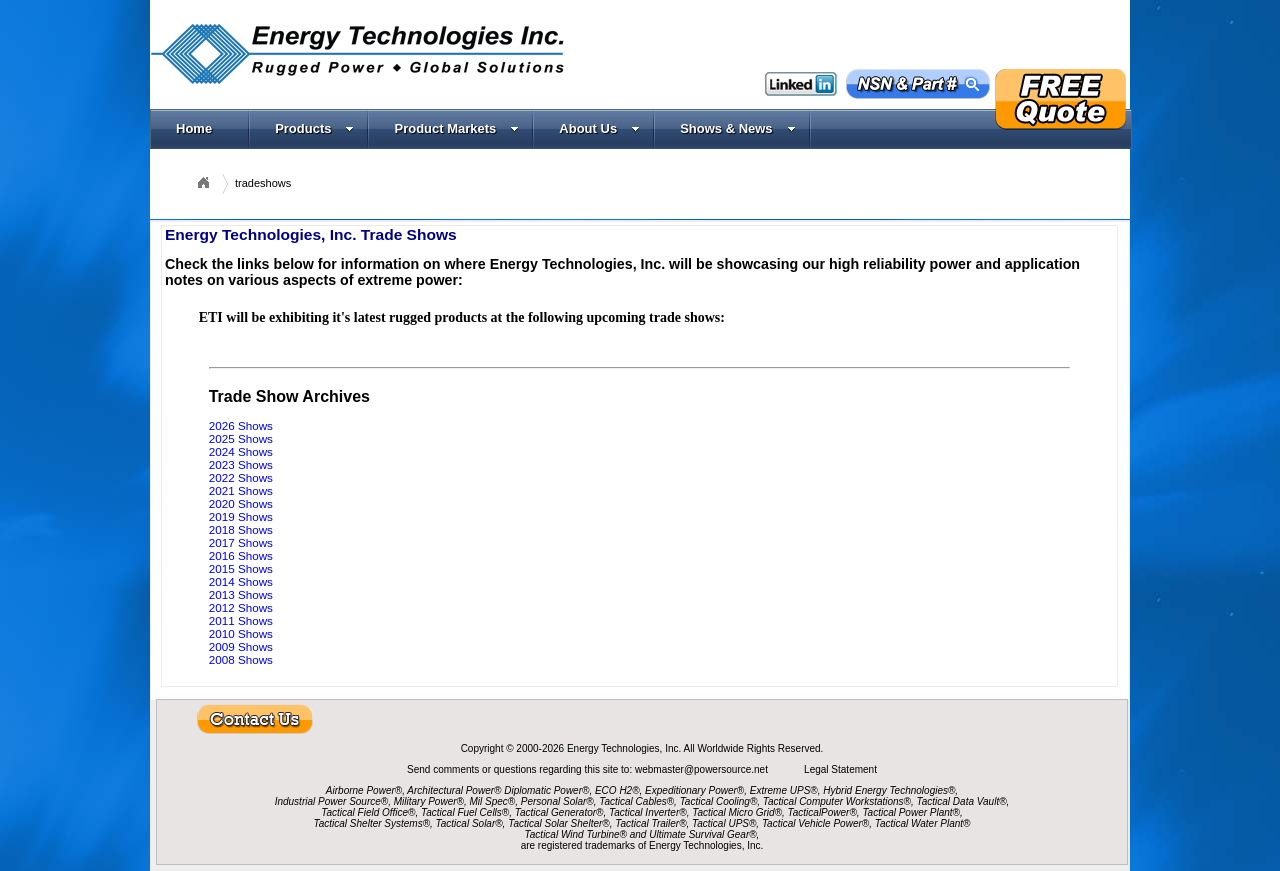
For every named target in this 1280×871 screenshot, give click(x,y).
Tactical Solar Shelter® (559, 823)
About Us (599, 128)
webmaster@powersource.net (703, 769)
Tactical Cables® (636, 801)
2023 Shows (241, 464)
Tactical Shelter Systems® (372, 823)
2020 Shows (241, 503)
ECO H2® (617, 790)
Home (194, 128)
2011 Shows (241, 620)
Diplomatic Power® (546, 790)
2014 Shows (241, 581)
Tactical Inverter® (648, 812)
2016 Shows (241, 555)
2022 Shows (241, 477)
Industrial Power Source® (332, 801)
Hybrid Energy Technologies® (889, 790)
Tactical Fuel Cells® (465, 812)
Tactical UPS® (724, 823)
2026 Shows (241, 425)
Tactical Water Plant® (923, 823)
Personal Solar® (557, 801)
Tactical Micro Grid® (737, 812)
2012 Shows (241, 607)
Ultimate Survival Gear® (702, 834)
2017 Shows (241, 542)
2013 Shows (241, 594)
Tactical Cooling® (719, 801)
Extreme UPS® (784, 790)
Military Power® (429, 801)
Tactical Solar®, (471, 823)
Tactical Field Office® (368, 812)
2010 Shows (241, 633)
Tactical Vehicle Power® (815, 823)
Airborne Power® (364, 790)
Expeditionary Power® (694, 790)
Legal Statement (840, 769)
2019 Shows (241, 516)
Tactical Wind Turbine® (576, 834)
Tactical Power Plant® (911, 812)
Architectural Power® (454, 790)
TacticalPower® (822, 812)
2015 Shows (241, 568)
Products (314, 128)
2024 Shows (241, 451)
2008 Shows (241, 659)
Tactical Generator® (559, 812)
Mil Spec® (492, 801)
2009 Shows (241, 646)
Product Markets (456, 128)
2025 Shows (241, 438)
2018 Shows (241, 529)
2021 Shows (241, 490)
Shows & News (737, 128)
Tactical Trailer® (650, 823)
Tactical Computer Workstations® (837, 801)
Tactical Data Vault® (962, 801)
